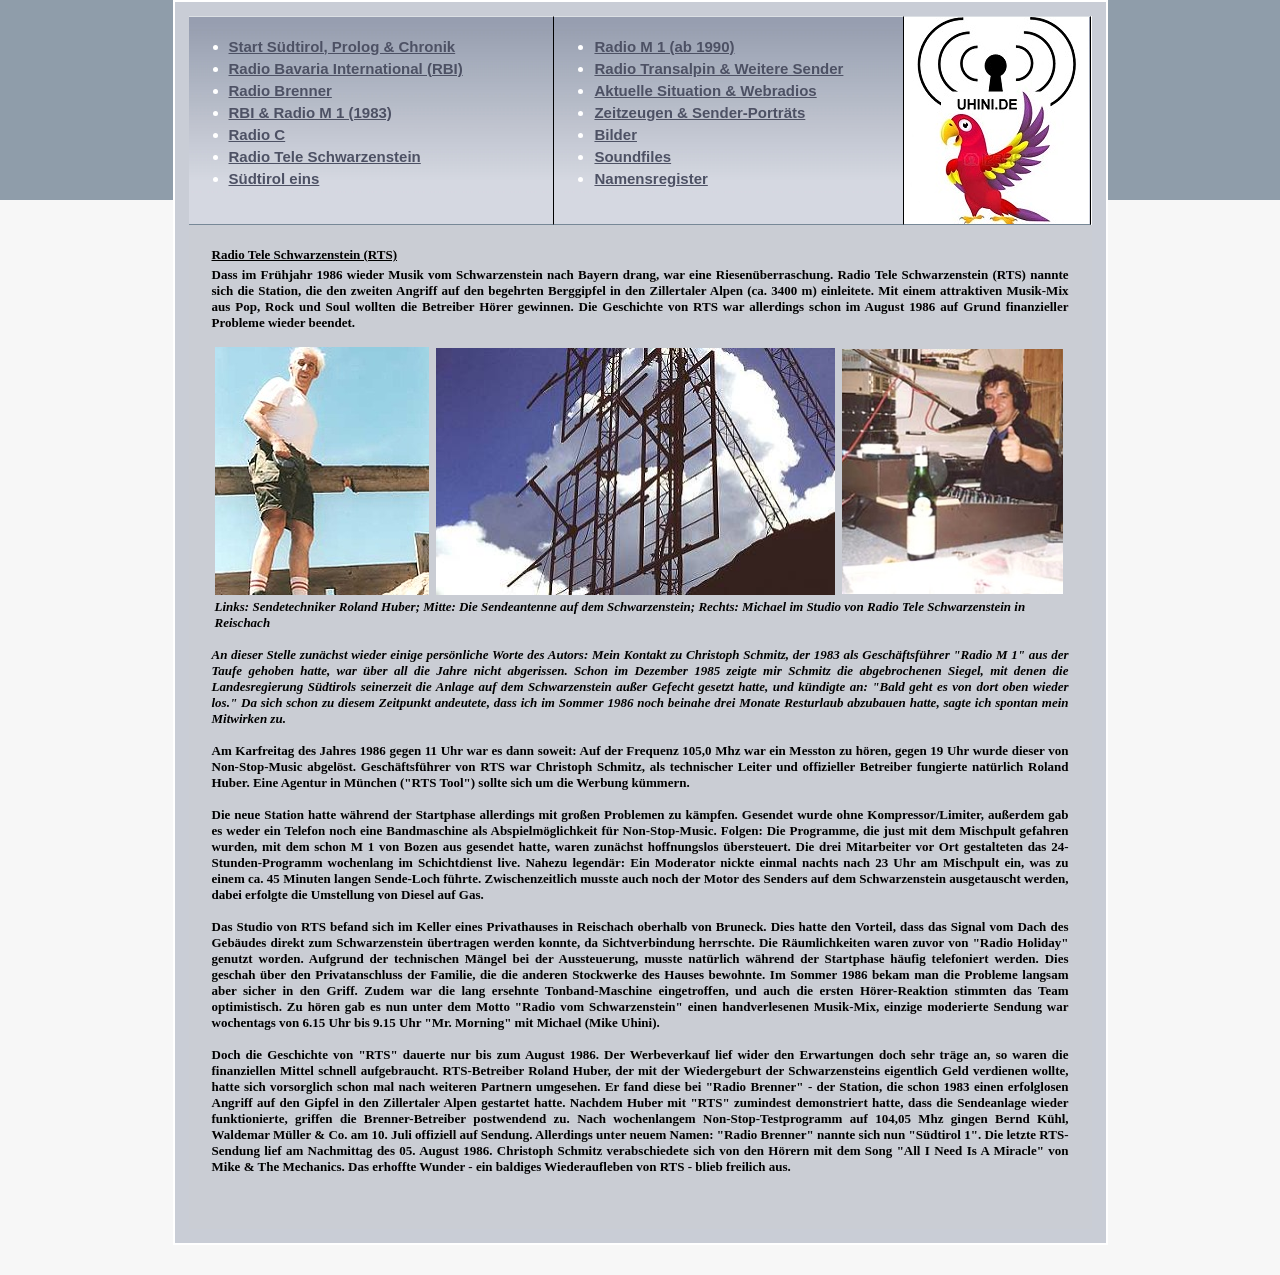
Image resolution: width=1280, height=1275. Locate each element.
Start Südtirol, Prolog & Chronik (342, 46)
